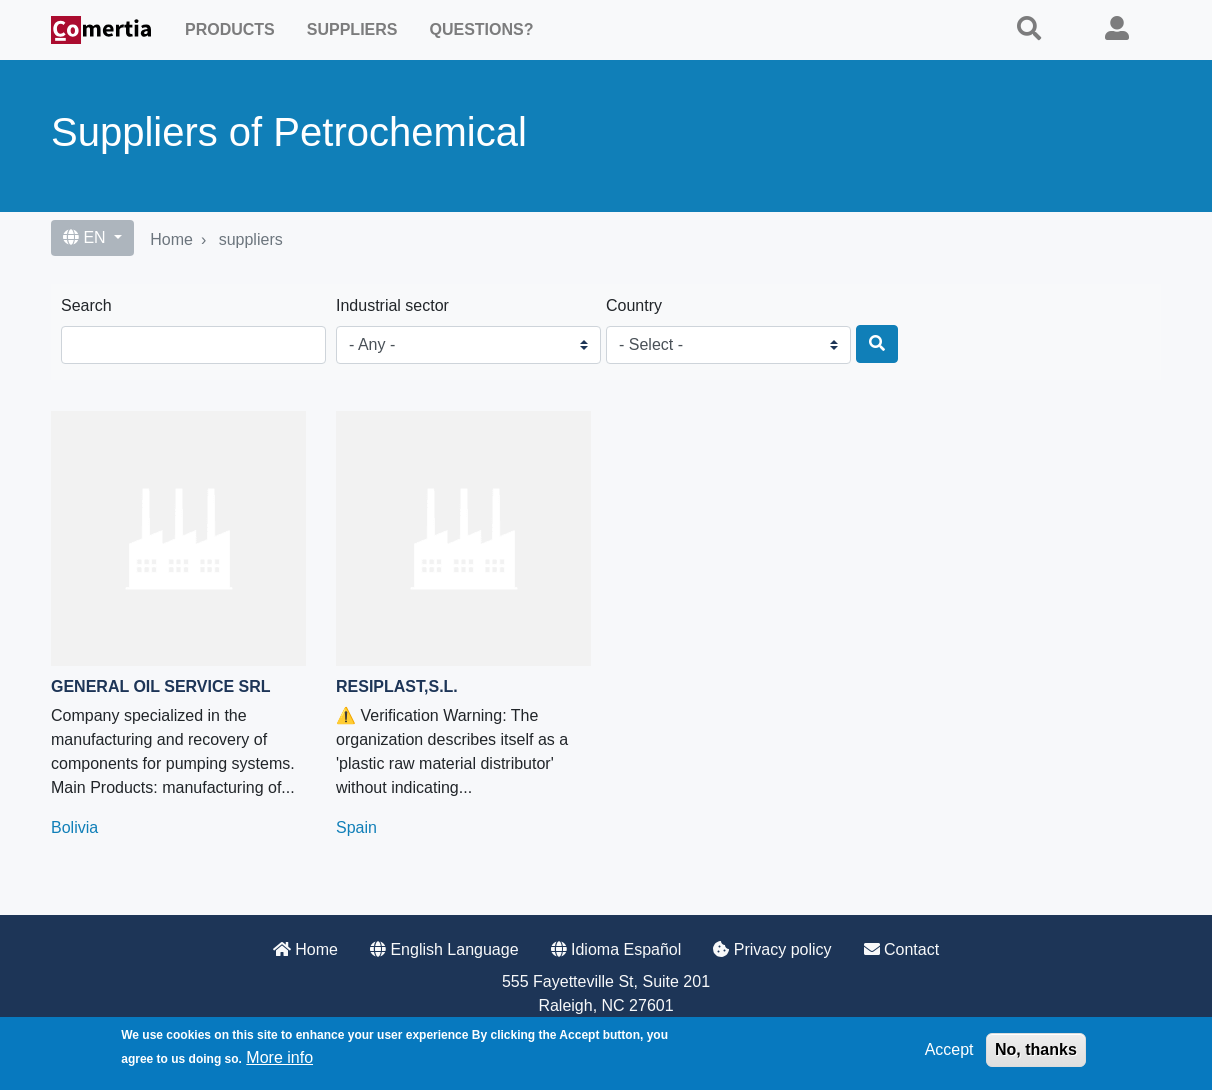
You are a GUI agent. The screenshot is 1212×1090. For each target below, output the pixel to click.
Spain (356, 827)
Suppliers (352, 29)
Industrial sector (392, 305)
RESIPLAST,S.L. (397, 686)
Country (634, 305)
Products (230, 29)
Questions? (481, 29)
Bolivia (74, 827)
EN (86, 237)
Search (86, 305)
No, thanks (1036, 1049)
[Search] (877, 344)
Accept (949, 1049)
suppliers (251, 239)
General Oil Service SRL (161, 686)
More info (279, 1057)
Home (171, 239)
